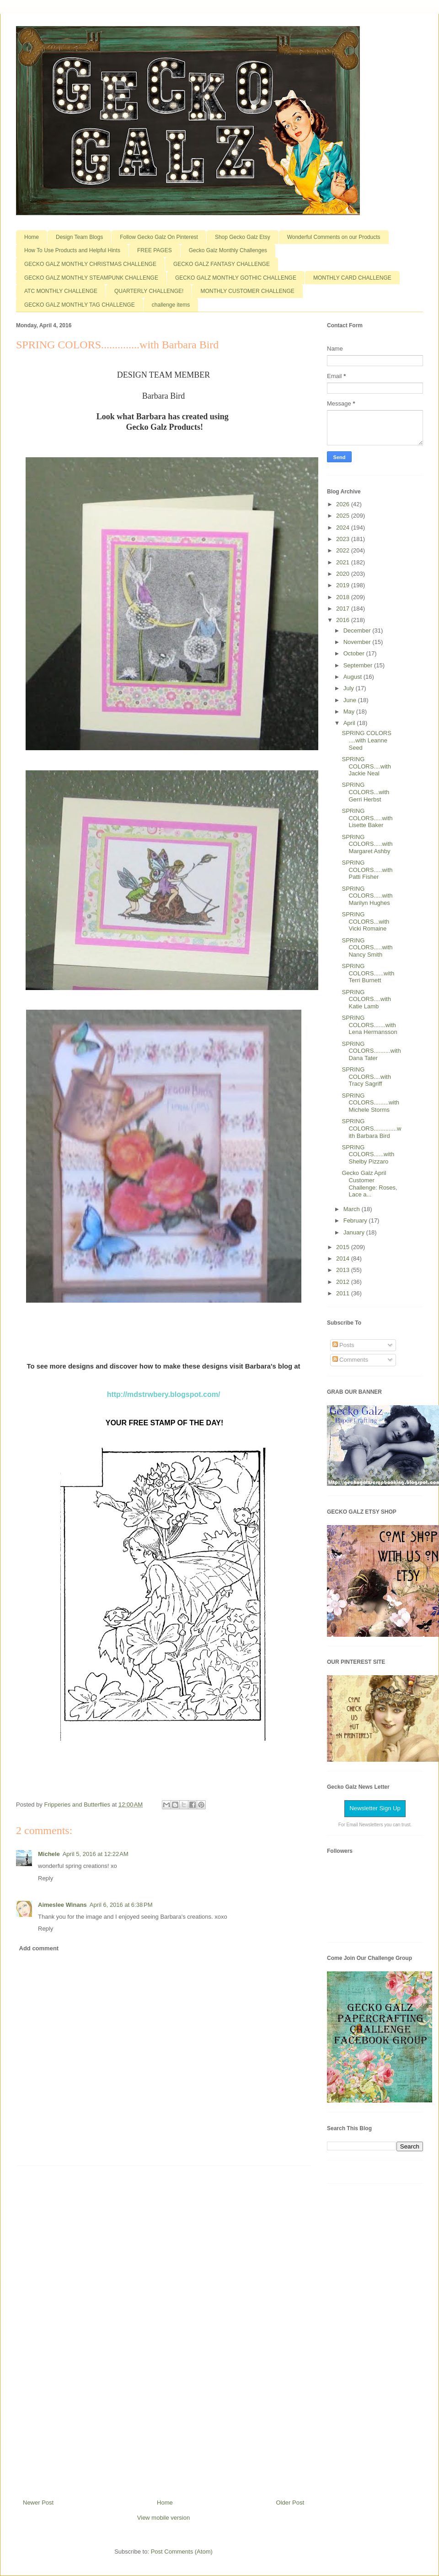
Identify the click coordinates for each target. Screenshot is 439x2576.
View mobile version (163, 2517)
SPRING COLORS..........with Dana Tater (371, 1050)
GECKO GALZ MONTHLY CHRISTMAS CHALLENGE (90, 264)
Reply (45, 1878)
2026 (343, 504)
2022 (343, 550)
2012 (343, 1281)
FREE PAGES (154, 250)
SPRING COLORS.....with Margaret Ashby (367, 844)
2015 (343, 1247)
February (356, 1220)
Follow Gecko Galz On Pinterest (159, 237)
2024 (343, 527)
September (358, 665)
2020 (343, 573)
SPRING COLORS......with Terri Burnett (368, 973)
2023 (343, 539)
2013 (343, 1269)
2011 (343, 1293)
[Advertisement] (163, 2329)
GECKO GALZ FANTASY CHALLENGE (221, 264)
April (350, 723)
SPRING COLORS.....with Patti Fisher (367, 869)
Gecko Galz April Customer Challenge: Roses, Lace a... (369, 1183)
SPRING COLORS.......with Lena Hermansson (369, 1024)
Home (31, 237)
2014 (343, 1258)
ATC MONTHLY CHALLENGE (60, 291)
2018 (343, 597)
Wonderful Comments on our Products (333, 237)
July (349, 688)
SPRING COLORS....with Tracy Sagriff (366, 1076)
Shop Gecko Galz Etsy (242, 237)
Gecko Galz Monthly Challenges (228, 250)
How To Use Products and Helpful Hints (72, 250)
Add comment (39, 1948)
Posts (343, 1345)
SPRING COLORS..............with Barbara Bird (371, 1128)
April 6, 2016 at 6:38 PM (121, 1904)
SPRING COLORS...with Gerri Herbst (365, 791)
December (358, 630)
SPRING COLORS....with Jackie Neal (366, 766)
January (354, 1232)
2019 (343, 585)
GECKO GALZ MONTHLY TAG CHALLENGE (79, 305)
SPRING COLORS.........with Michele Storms (370, 1102)
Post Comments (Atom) (182, 2551)
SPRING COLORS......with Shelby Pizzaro (368, 1154)
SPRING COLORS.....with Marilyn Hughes (367, 895)
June (350, 700)
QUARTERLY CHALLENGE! (148, 291)
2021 (343, 562)
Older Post (290, 2502)
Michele (49, 1854)
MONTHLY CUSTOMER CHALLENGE (247, 291)
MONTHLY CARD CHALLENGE (352, 278)
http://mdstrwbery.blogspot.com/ (163, 1394)
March (352, 1209)
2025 (343, 515)
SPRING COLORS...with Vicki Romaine (365, 921)
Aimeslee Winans (62, 1904)
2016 (343, 620)
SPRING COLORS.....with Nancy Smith (367, 947)
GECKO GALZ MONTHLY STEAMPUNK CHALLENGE (91, 278)
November (358, 642)
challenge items (171, 305)
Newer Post (38, 2502)
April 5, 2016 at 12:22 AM (95, 1854)
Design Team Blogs (79, 237)
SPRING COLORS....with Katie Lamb (366, 999)
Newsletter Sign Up (374, 1808)
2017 (343, 608)
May (349, 711)
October (354, 653)
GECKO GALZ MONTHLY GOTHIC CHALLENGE (235, 278)
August (353, 676)
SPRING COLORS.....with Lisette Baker (367, 817)
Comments (350, 1359)
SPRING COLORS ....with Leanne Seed (366, 740)
